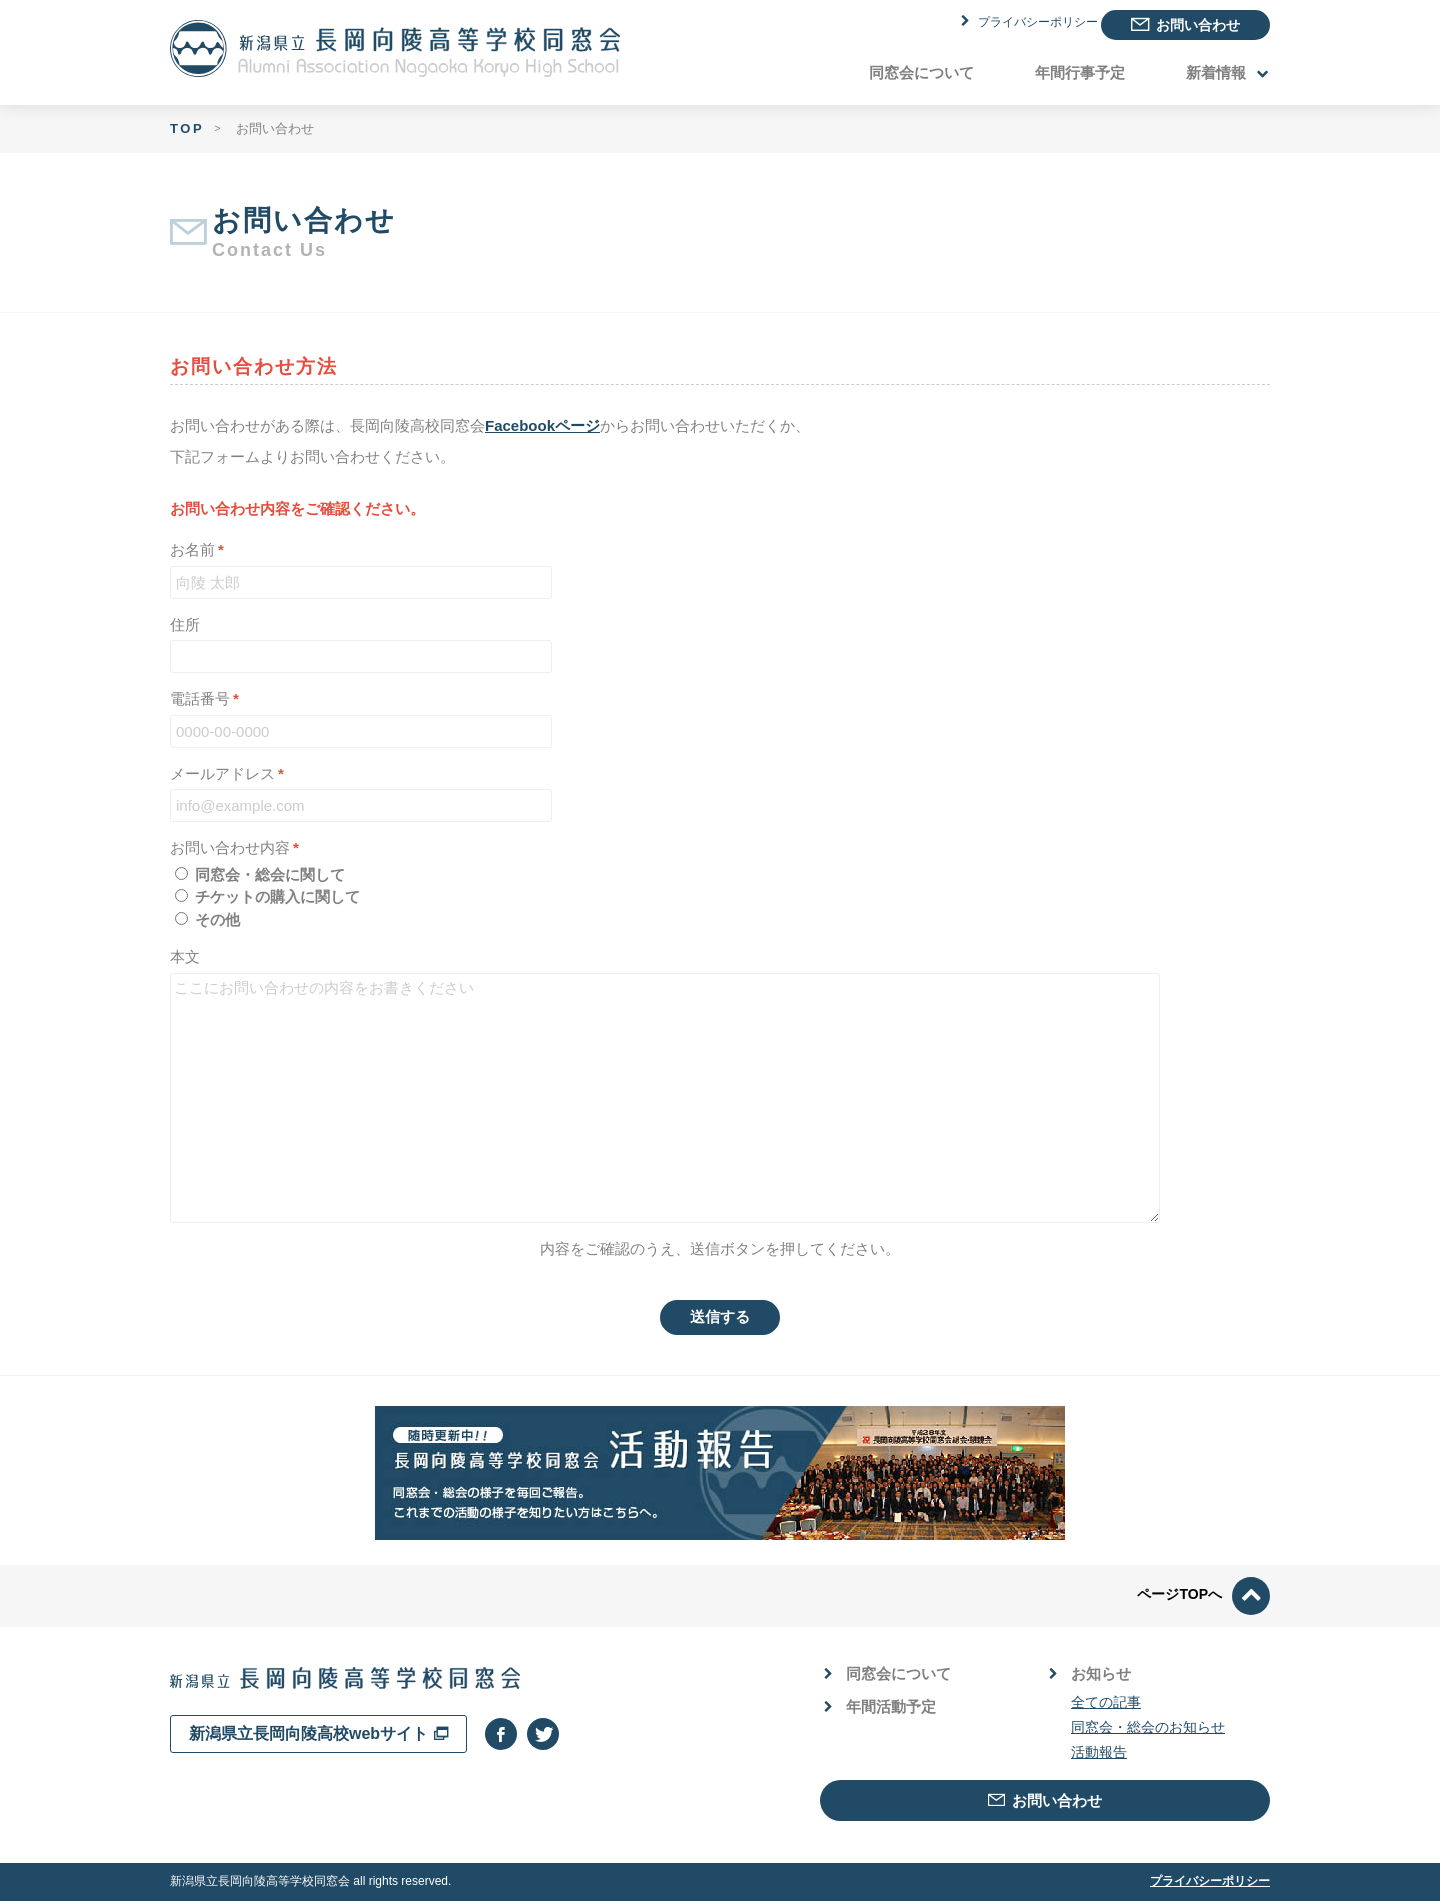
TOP (187, 128)
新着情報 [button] (1227, 72)
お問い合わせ (1185, 25)
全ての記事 (1106, 1702)
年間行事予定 (1080, 72)
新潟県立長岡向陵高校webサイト (318, 1733)
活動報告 (1099, 1752)
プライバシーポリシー (1005, 24)
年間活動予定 (881, 1706)
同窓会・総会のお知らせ (1148, 1727)
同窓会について (921, 72)
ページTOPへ (1203, 1594)
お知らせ (1091, 1673)
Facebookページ (542, 425)
